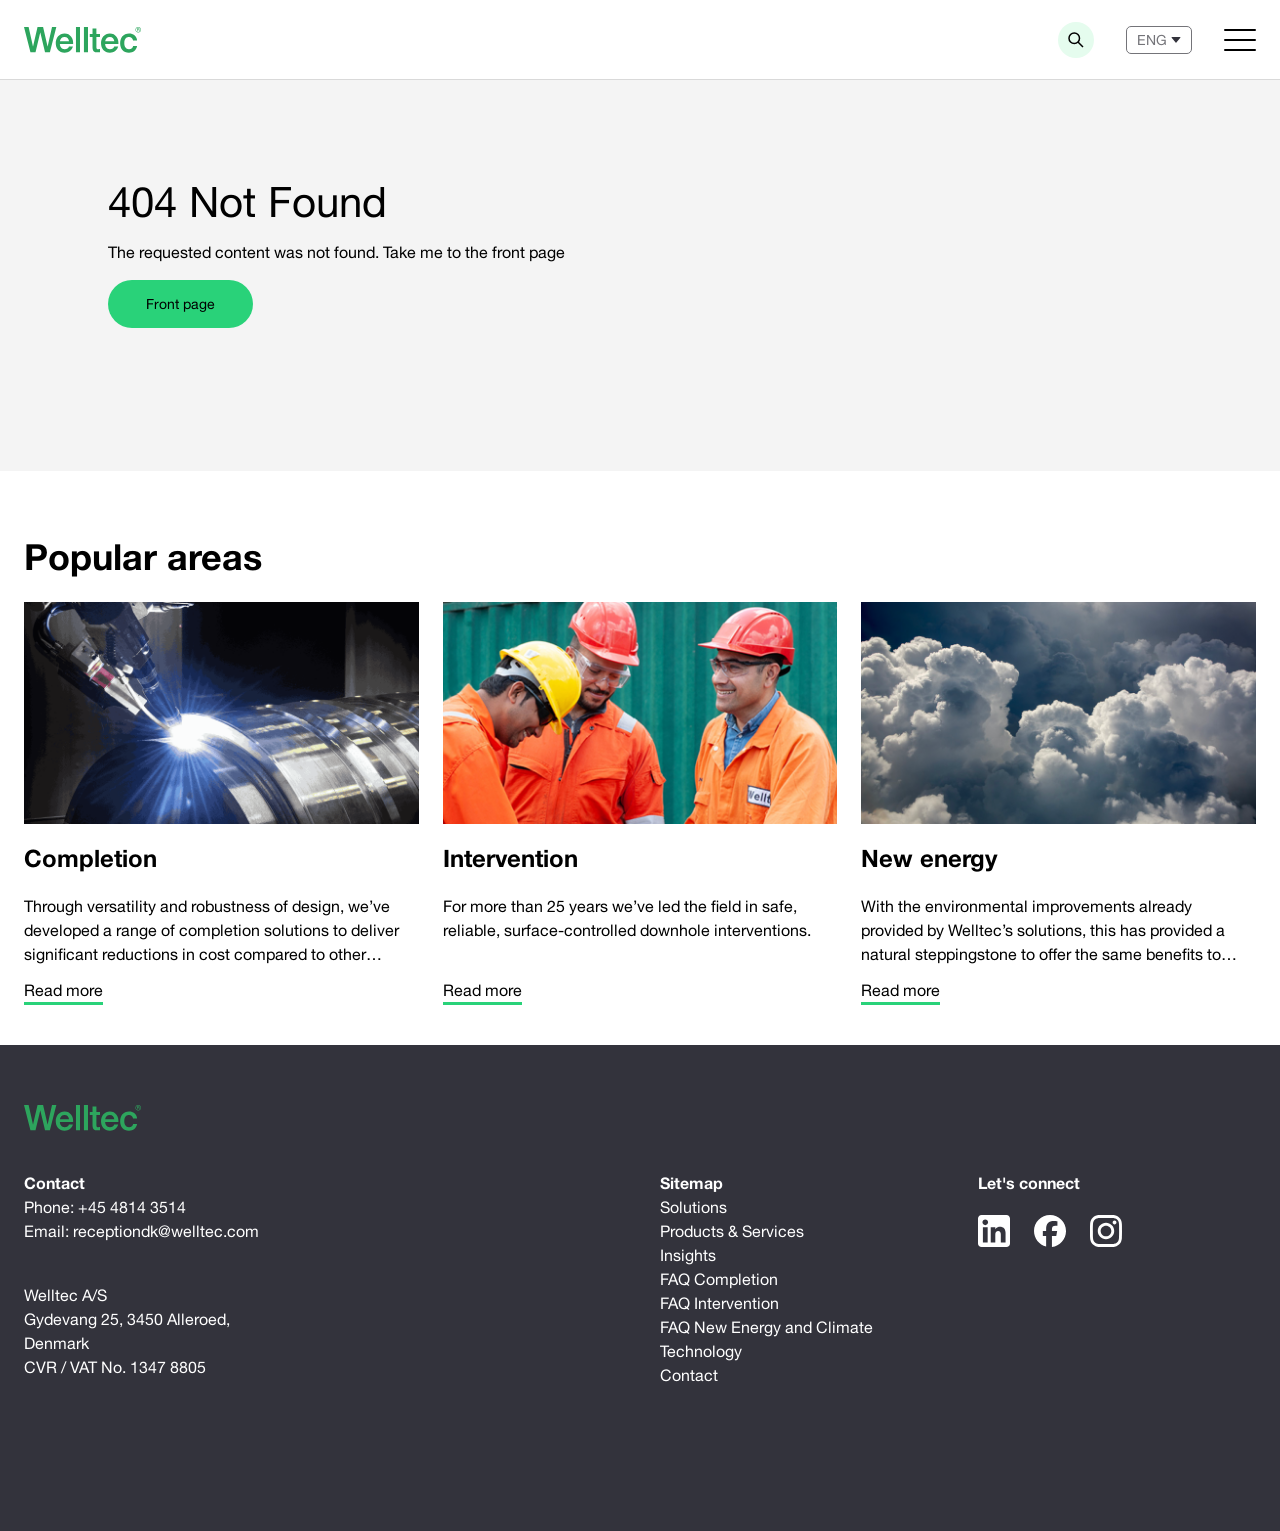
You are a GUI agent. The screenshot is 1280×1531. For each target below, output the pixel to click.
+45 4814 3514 (132, 1207)
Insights (688, 1255)
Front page (180, 304)
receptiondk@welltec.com (166, 1231)
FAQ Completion (719, 1279)
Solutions (693, 1207)
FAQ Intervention (719, 1303)
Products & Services (732, 1231)
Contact (689, 1375)
